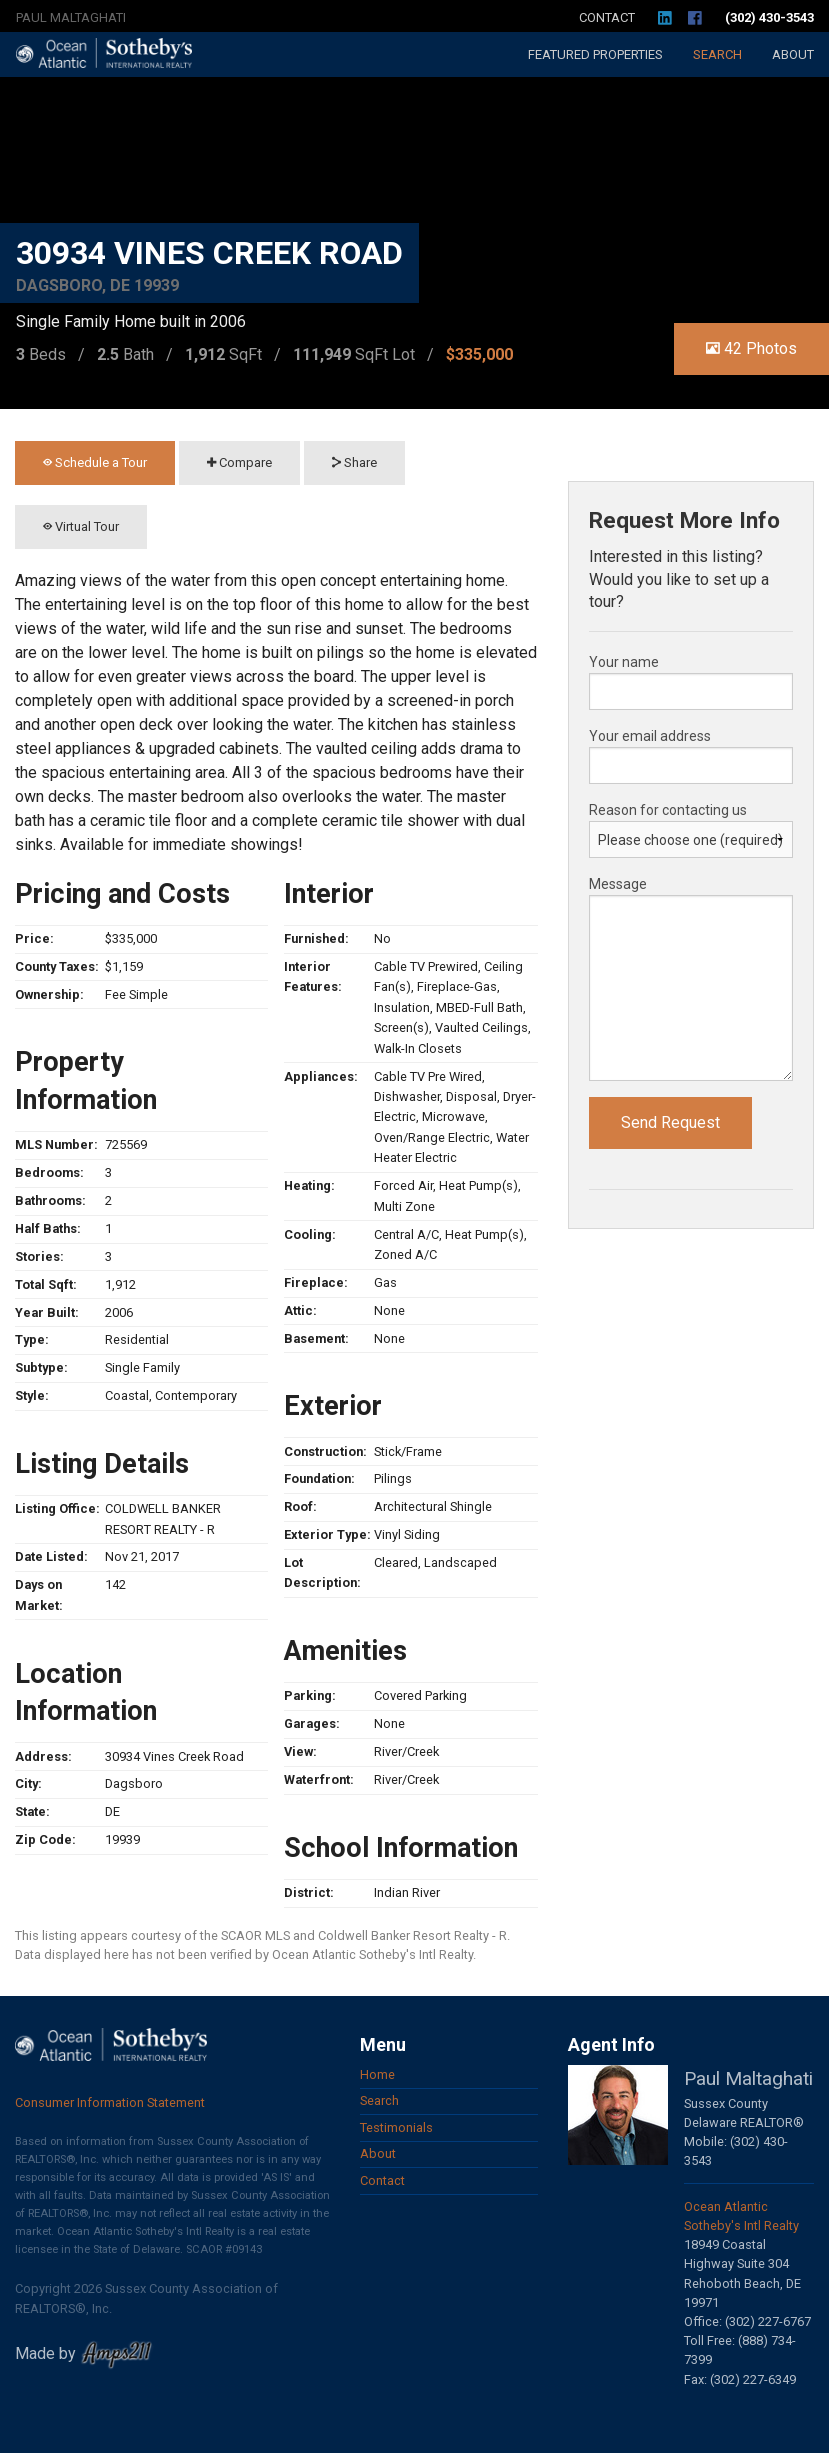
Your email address (650, 736)
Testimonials (396, 2127)
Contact (607, 17)
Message (618, 884)
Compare (239, 462)
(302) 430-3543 (769, 17)
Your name (624, 662)
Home (377, 2074)
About (793, 54)
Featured (595, 54)
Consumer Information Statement (110, 2102)
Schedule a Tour (95, 462)
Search (717, 54)
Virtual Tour (81, 526)
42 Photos (751, 348)
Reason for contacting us (668, 810)
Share (354, 462)
